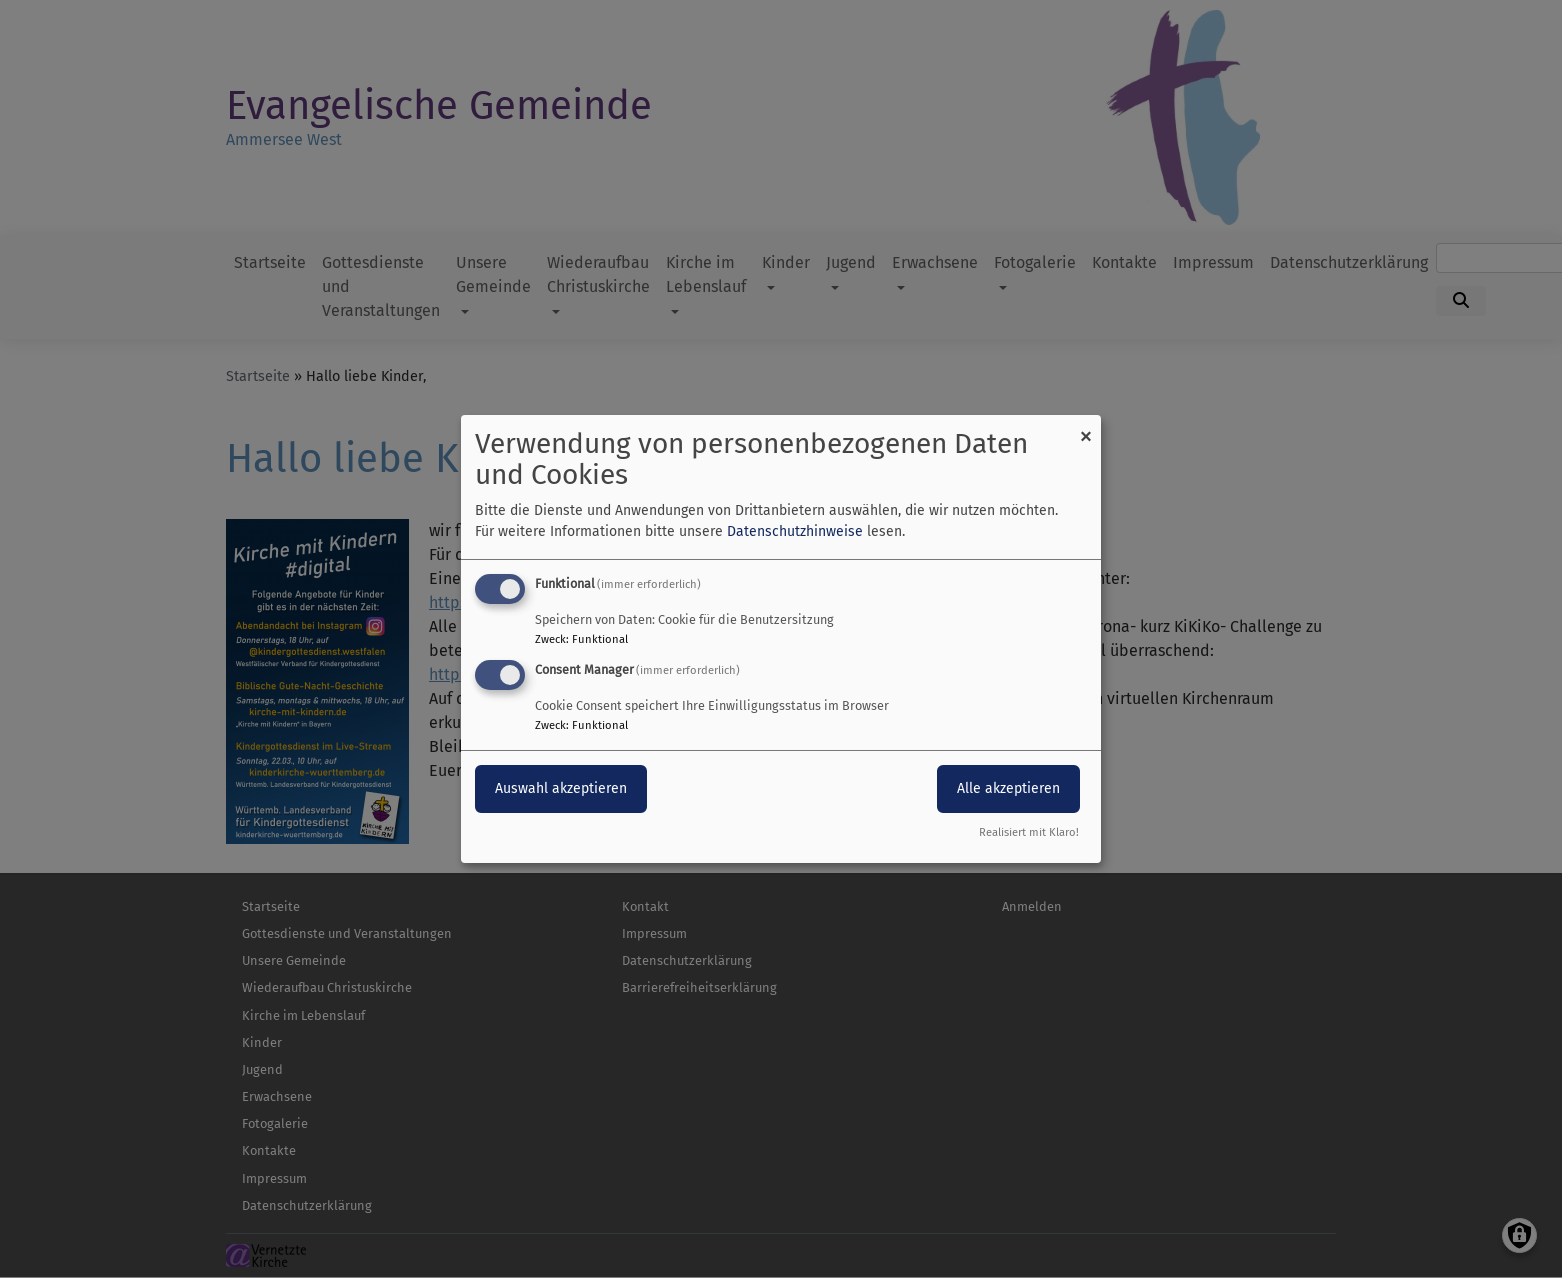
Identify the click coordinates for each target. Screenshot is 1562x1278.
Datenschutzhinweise (795, 531)
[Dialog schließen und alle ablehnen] (1086, 427)
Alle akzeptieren (1008, 788)
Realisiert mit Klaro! (1029, 832)
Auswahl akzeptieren (561, 788)
